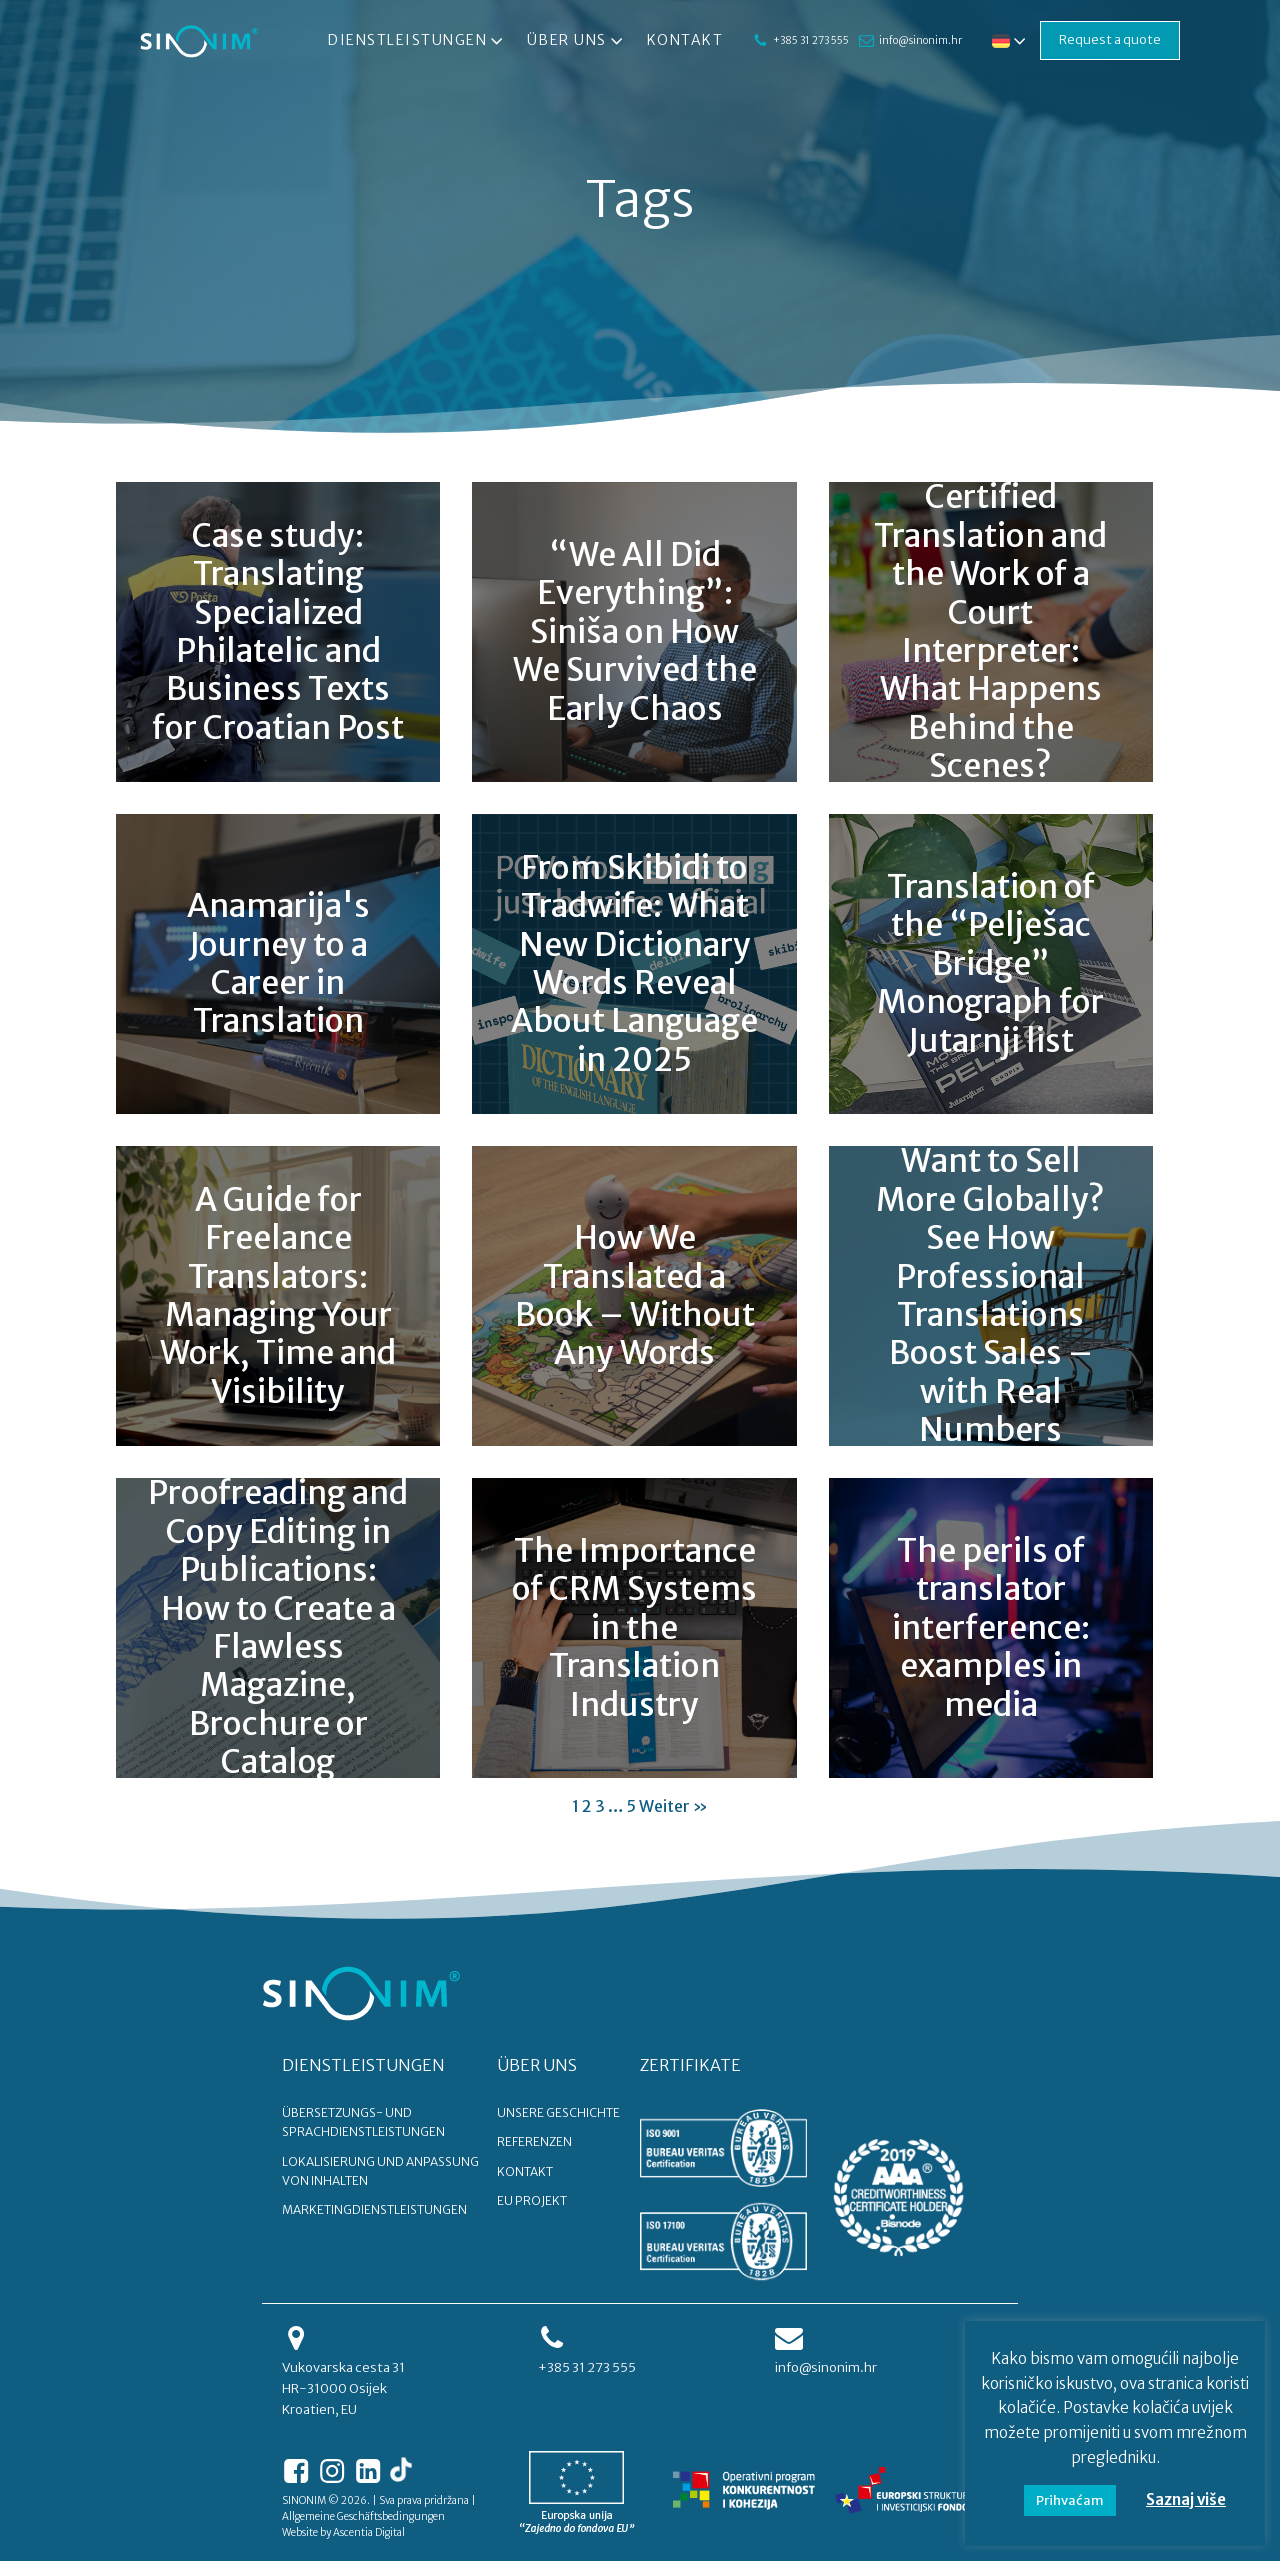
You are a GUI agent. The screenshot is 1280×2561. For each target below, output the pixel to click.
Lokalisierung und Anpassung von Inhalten (380, 2171)
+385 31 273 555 (811, 40)
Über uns (577, 41)
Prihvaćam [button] (1070, 2500)
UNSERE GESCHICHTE (558, 2112)
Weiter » (673, 1806)
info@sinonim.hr (920, 40)
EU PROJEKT (532, 2200)
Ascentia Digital (369, 2532)
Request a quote (1110, 39)
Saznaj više (1186, 2499)
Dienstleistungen (417, 41)
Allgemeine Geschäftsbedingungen (363, 2516)
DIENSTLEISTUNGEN (363, 2065)
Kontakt (685, 40)
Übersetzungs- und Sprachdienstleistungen (363, 2122)
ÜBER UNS (537, 2065)
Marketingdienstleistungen (374, 2209)
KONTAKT (525, 2171)
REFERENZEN (534, 2141)
